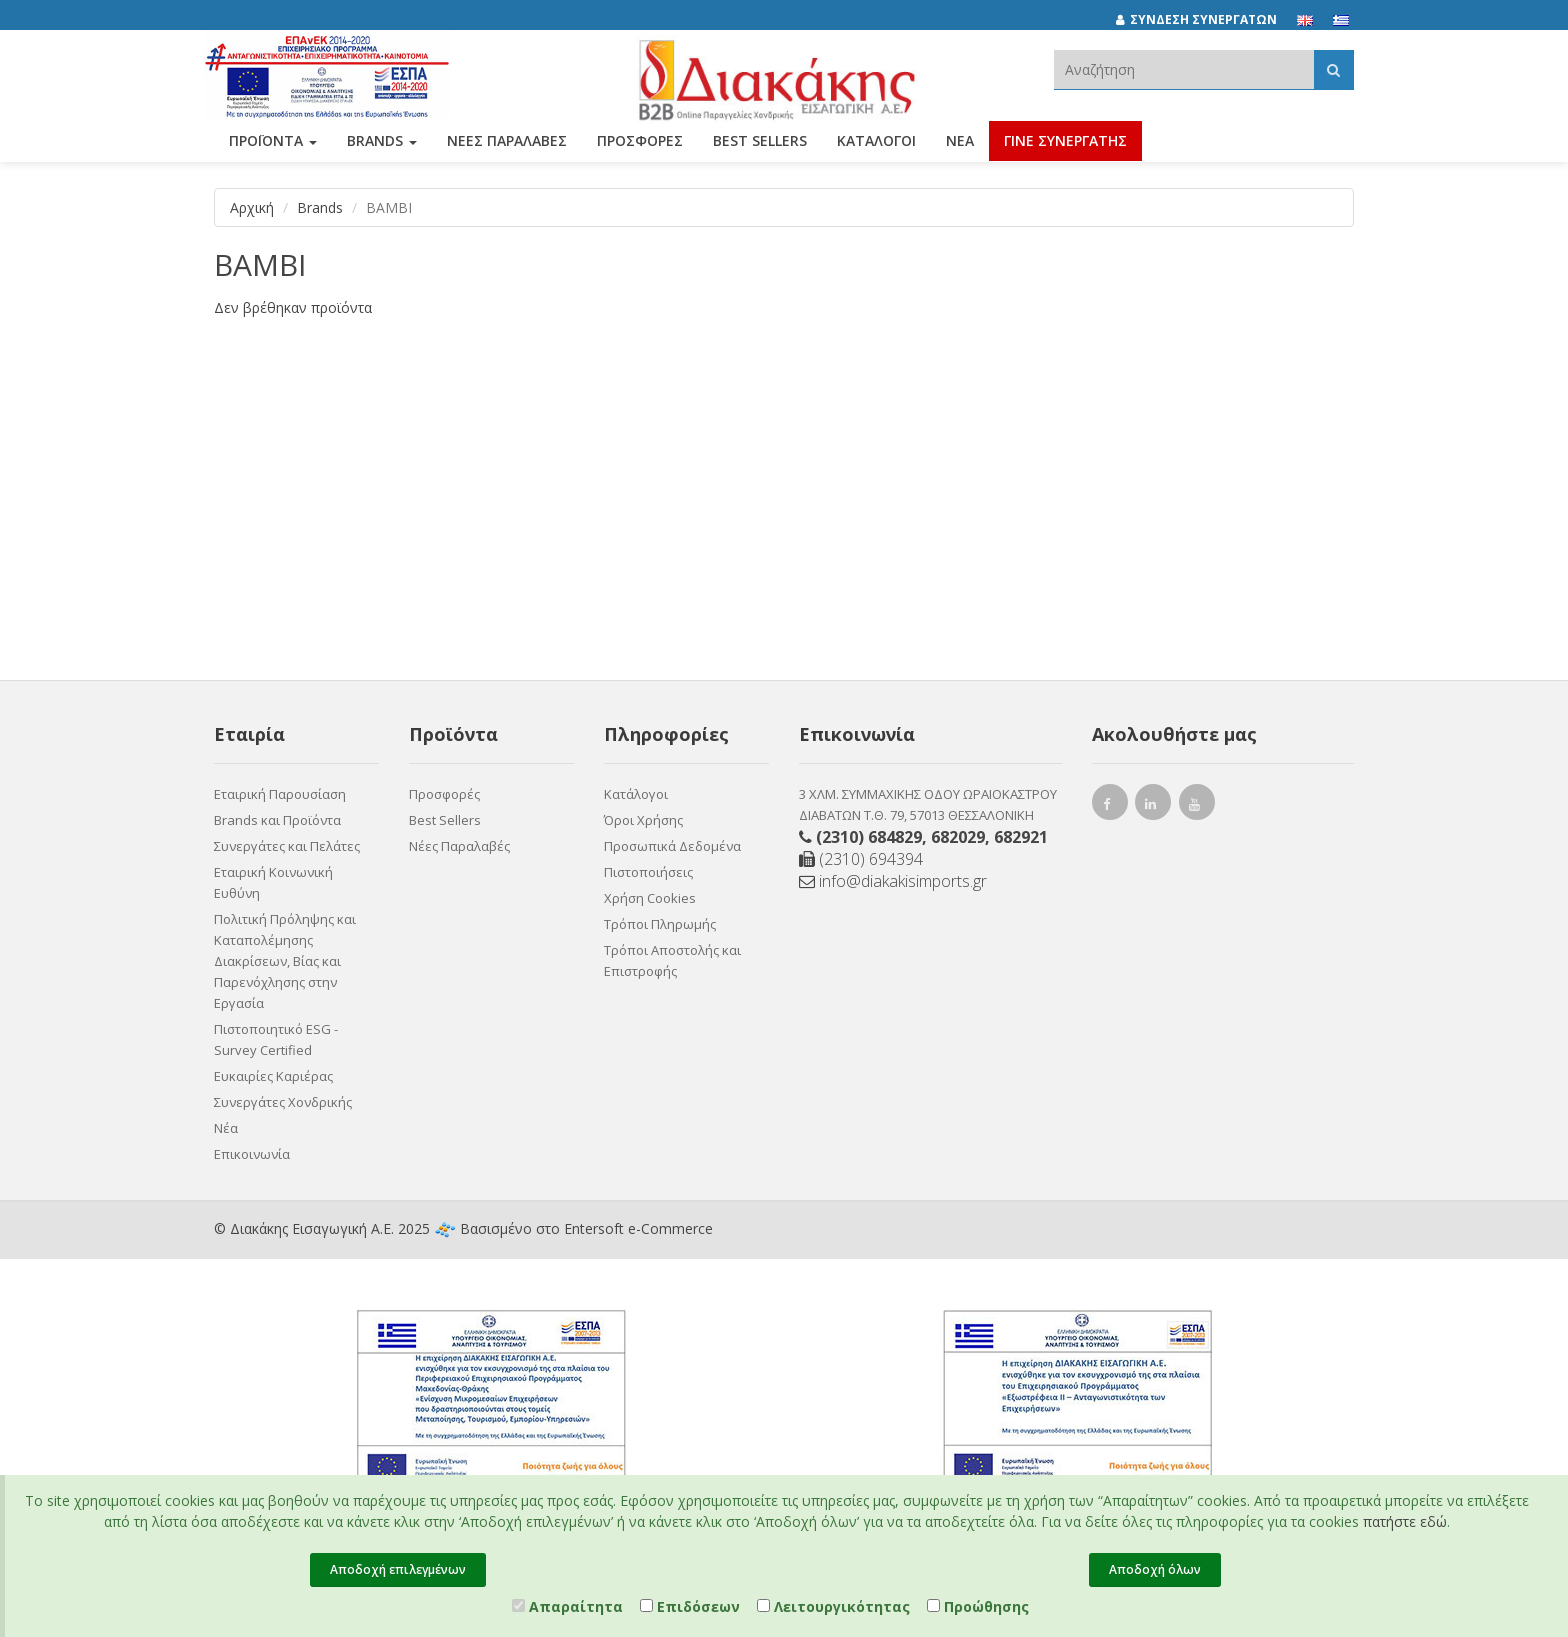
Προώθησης (978, 1606)
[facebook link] (1110, 806)
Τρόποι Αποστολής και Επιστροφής (672, 960)
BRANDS (382, 147)
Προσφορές (444, 794)
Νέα (960, 147)
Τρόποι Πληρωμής (660, 924)
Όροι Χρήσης (643, 820)
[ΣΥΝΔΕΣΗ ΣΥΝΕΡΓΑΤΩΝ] (1206, 20)
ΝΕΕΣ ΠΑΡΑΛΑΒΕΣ (507, 147)
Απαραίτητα (567, 1606)
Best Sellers (760, 147)
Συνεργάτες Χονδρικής (283, 1102)
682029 (958, 837)
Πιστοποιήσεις (648, 872)
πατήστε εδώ (1405, 1521)
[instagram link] (1154, 806)
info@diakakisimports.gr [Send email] (893, 881)
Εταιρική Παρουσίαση (280, 794)
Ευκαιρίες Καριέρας (273, 1076)
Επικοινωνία (252, 1154)
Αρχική (252, 207)
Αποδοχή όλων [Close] (1155, 1569)
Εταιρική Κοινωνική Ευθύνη (273, 882)
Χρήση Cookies (650, 898)
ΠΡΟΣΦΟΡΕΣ (640, 147)
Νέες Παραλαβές (459, 846)
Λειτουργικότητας (833, 1606)
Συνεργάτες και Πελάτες (287, 846)
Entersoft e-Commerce (638, 1228)
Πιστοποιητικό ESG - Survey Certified (276, 1039)
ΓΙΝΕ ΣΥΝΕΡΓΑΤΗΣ (1065, 147)
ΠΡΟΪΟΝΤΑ (273, 147)
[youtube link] (1198, 806)
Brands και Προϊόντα (277, 820)
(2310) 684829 (869, 837)
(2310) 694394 (861, 859)
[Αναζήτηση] (1333, 69)
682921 (1021, 837)
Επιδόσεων (690, 1606)
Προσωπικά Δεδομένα (672, 846)
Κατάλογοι (876, 147)
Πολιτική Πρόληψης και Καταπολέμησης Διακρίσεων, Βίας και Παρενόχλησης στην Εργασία (285, 961)
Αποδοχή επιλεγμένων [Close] (398, 1569)
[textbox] (1184, 69)
